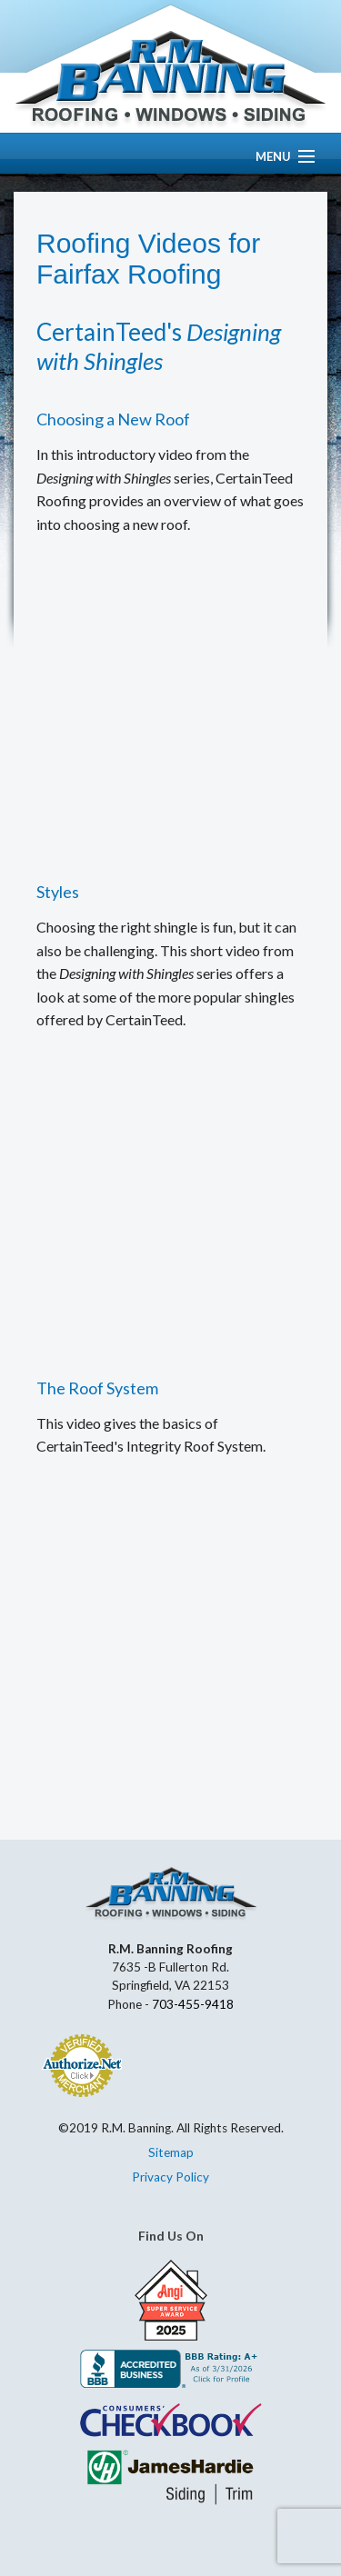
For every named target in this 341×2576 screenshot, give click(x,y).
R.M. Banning (170, 80)
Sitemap (171, 2152)
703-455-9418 (193, 2004)
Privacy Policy (170, 2177)
